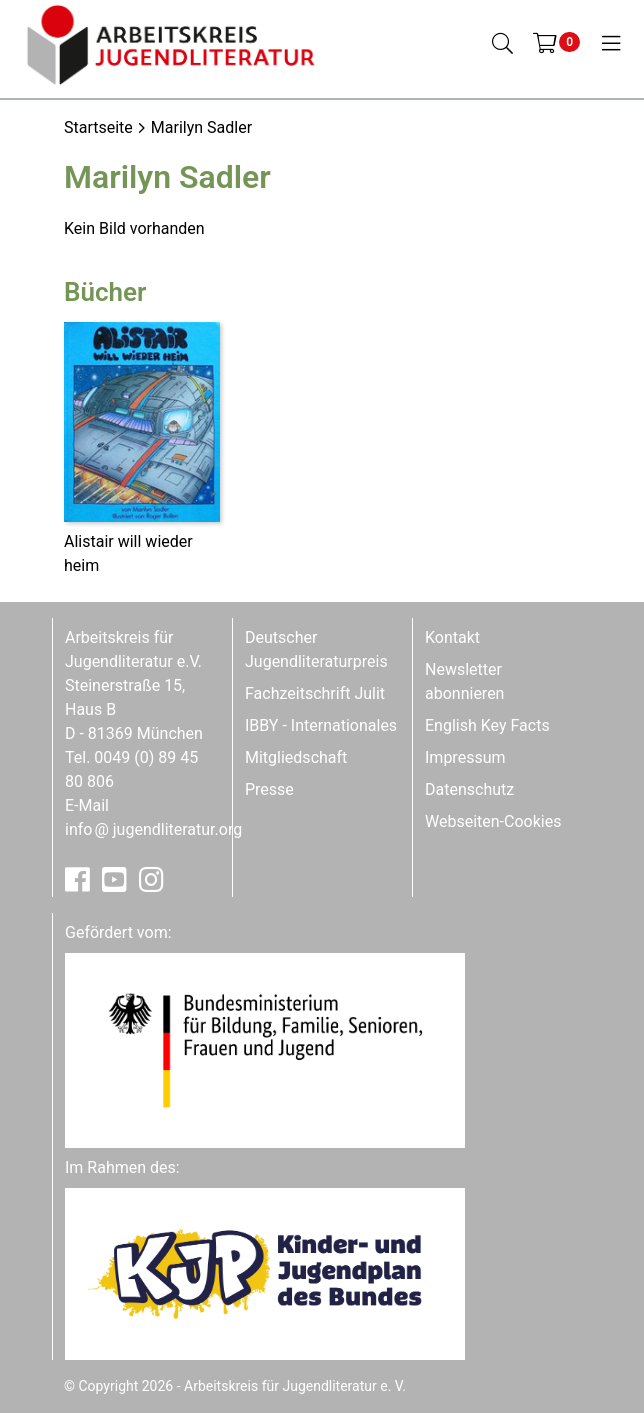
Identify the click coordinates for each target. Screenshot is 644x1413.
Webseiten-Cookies (493, 821)
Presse (269, 789)
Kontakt (452, 637)
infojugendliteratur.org (153, 829)
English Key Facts (487, 725)
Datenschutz (469, 789)
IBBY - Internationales (321, 725)
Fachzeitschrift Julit (315, 693)
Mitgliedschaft (296, 757)
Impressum (465, 757)
